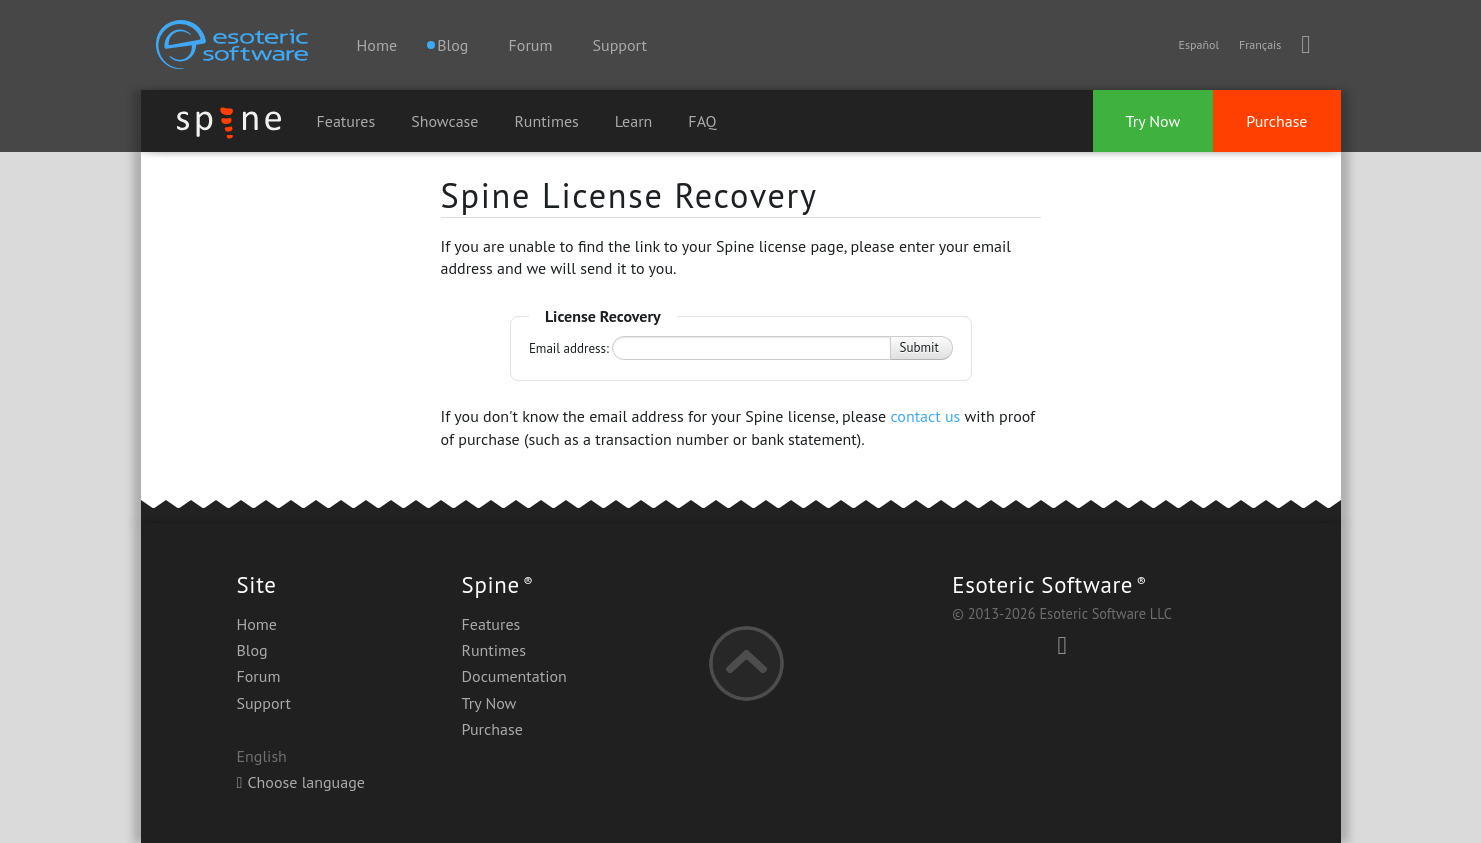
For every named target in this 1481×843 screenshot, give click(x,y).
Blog (252, 650)
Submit (919, 347)
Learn (634, 121)
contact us (925, 416)
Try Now (1153, 121)
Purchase (1276, 121)
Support (620, 45)
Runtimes (546, 121)
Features (346, 121)
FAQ (702, 121)
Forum (531, 45)
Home (377, 45)
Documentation (514, 676)
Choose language (301, 782)
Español (1198, 44)
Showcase (444, 121)
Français (1260, 44)
